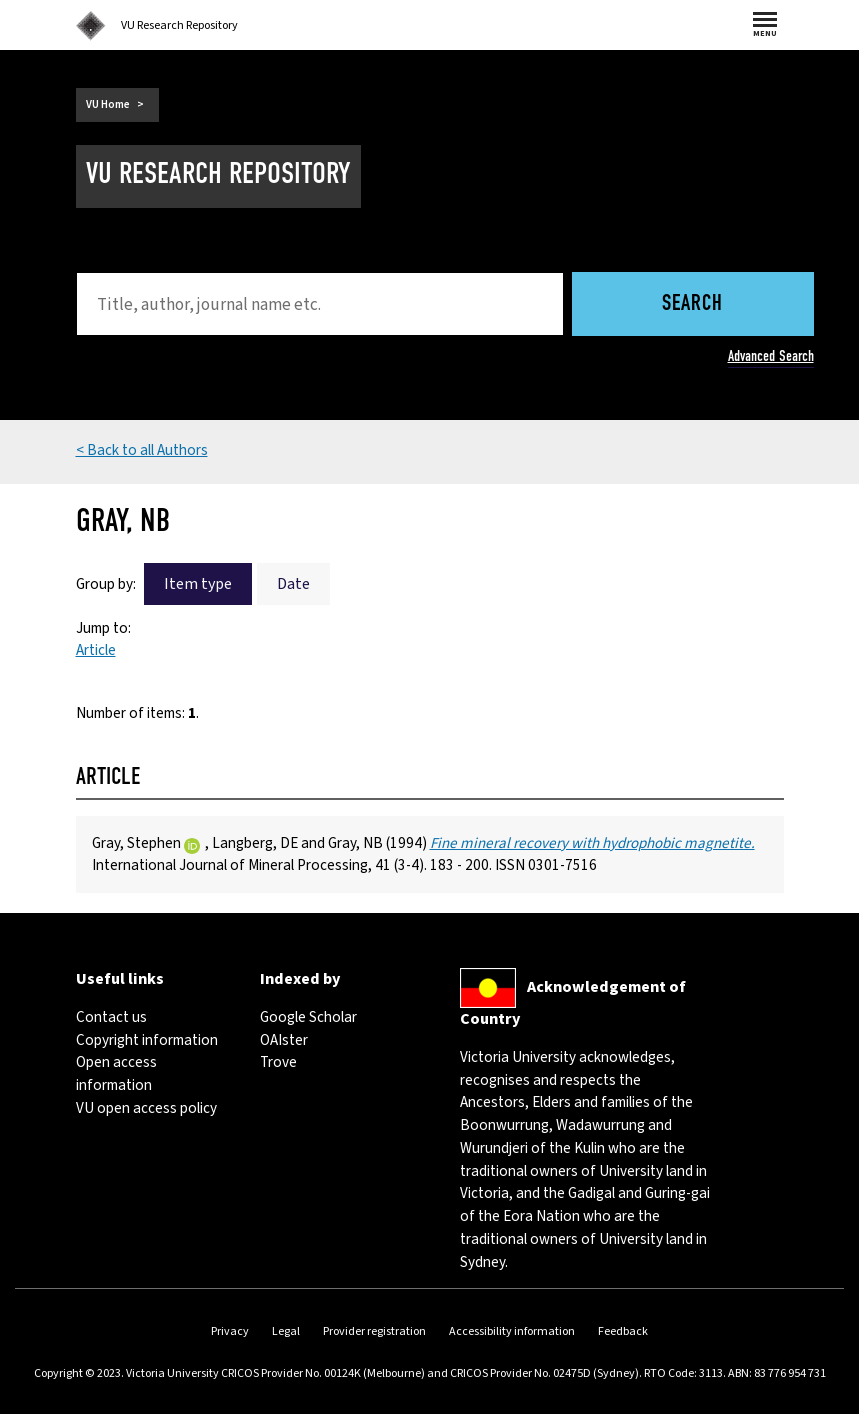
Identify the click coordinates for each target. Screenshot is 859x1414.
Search (692, 304)
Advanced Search (771, 356)
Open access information (116, 1073)
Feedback (623, 1331)
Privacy (230, 1331)
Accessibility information (512, 1331)
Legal (286, 1331)
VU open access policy (146, 1108)
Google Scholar (308, 1017)
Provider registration (374, 1331)
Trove (278, 1062)
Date (293, 584)
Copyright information (147, 1040)
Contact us (111, 1017)
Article (96, 650)
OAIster (284, 1040)
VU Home (108, 104)
